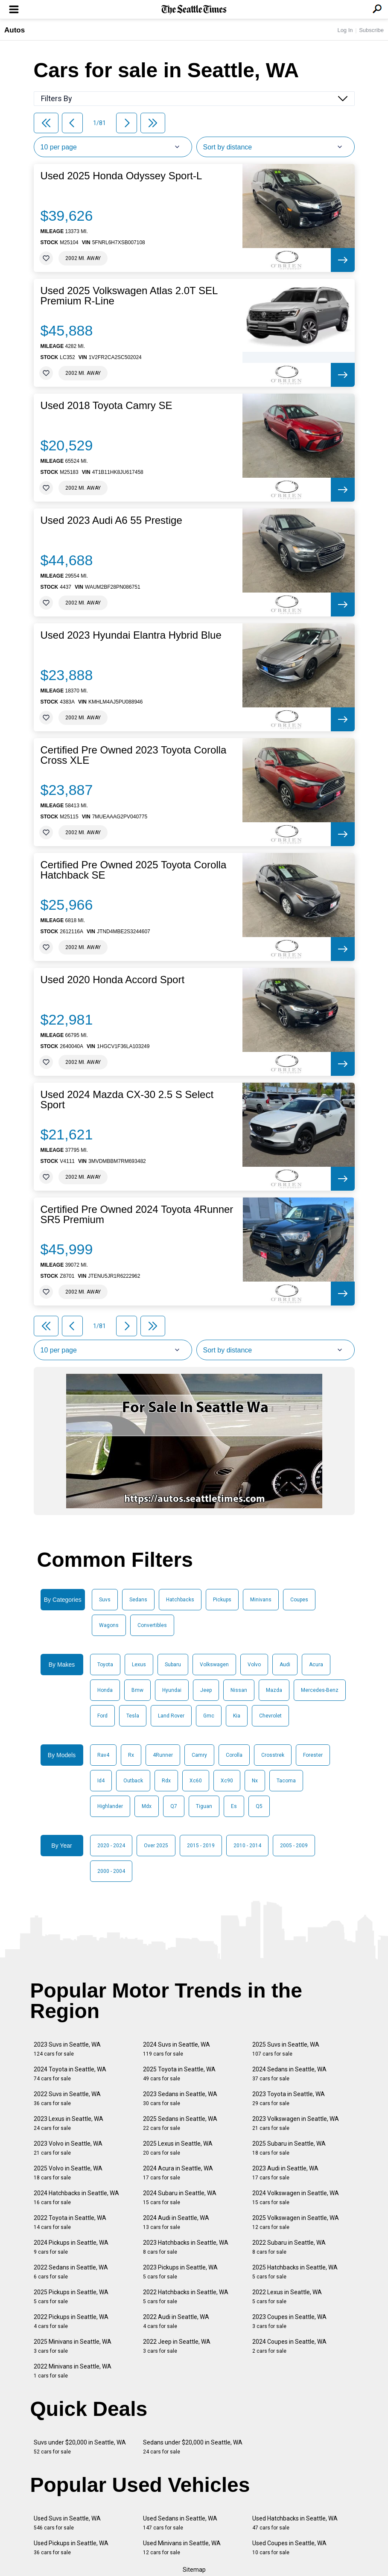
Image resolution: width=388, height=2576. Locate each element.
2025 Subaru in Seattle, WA (289, 2148)
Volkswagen (214, 1665)
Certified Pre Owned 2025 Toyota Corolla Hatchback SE (134, 870)
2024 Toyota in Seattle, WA (70, 2074)
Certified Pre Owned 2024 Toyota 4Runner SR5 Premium (137, 1214)
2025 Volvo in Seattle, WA (68, 2173)
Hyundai (171, 1690)
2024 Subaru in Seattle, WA (179, 2197)
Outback (133, 1781)
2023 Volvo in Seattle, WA (68, 2148)
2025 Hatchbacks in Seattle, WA (295, 2272)
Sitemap (194, 2569)
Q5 (259, 1806)
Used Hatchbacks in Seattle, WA (295, 2523)
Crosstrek (272, 1755)
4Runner (163, 1755)
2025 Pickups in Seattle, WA (71, 2296)
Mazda (274, 1690)
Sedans (138, 1600)
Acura (316, 1665)
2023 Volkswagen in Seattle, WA (295, 2123)
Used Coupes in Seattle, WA (289, 2548)
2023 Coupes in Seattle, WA (289, 2321)
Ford (102, 1716)
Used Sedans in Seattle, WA (180, 2523)
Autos (14, 30)
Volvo (254, 1665)
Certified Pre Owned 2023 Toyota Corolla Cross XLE (134, 755)
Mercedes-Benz (319, 1690)
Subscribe (371, 30)
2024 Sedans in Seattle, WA (289, 2074)
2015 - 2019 (201, 1846)
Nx (255, 1781)
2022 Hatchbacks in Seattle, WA (185, 2296)
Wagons (109, 1625)
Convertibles (152, 1625)
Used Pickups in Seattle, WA (71, 2548)
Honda (105, 1690)
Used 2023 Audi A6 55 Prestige (111, 520)
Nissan (238, 1690)
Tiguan (204, 1806)
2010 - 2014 (247, 1846)
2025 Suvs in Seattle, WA (285, 2049)
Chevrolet (270, 1716)
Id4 (101, 1781)
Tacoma (286, 1781)
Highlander (110, 1806)
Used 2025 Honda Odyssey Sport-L (121, 176)
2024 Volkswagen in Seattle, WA (295, 2197)
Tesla (132, 1716)
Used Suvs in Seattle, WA (67, 2523)
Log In (345, 30)
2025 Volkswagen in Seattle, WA (295, 2222)
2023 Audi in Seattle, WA (285, 2173)
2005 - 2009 (294, 1846)
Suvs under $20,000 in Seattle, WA (80, 2447)
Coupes (299, 1600)
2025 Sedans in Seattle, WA (180, 2123)
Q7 (173, 1806)
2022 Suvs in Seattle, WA (67, 2098)
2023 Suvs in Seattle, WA (67, 2049)
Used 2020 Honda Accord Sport (113, 980)
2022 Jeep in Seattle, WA (176, 2346)
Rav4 (103, 1755)
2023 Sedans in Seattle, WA (180, 2098)
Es (234, 1806)
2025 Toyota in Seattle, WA (179, 2074)
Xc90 (227, 1781)
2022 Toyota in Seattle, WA (70, 2222)
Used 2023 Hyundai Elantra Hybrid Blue (131, 635)
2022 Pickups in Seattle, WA (71, 2321)
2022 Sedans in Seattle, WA (71, 2272)
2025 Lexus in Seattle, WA (178, 2148)
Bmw (137, 1690)
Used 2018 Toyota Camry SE (106, 405)
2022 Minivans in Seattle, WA (72, 2371)
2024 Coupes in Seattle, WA (289, 2346)
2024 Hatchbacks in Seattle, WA (76, 2197)
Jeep (206, 1690)
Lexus (139, 1665)
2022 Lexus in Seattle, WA (287, 2296)
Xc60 (196, 1781)
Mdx (147, 1806)
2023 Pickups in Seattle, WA (180, 2272)
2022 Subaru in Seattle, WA (289, 2247)
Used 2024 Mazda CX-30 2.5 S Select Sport (127, 1099)
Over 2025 (156, 1846)
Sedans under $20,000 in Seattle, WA (192, 2447)
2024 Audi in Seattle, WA (176, 2222)
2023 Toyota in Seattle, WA (288, 2098)
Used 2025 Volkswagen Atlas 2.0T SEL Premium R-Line (129, 296)
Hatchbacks (180, 1600)
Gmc (208, 1716)
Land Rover (171, 1716)
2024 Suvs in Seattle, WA (176, 2049)
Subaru (173, 1665)
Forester (313, 1755)
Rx (131, 1755)
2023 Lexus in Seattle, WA (68, 2123)
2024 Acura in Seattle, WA (178, 2173)
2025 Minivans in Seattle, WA (72, 2346)
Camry (199, 1755)
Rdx (166, 1781)
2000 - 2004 (111, 1871)
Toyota (105, 1665)
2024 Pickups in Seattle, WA (71, 2247)
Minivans (260, 1600)
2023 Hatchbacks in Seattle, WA (185, 2247)
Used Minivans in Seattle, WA (182, 2548)
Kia (236, 1716)
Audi (285, 1665)
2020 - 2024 (111, 1846)
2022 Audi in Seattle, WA (176, 2321)
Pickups (222, 1600)
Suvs (105, 1600)
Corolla (234, 1755)
